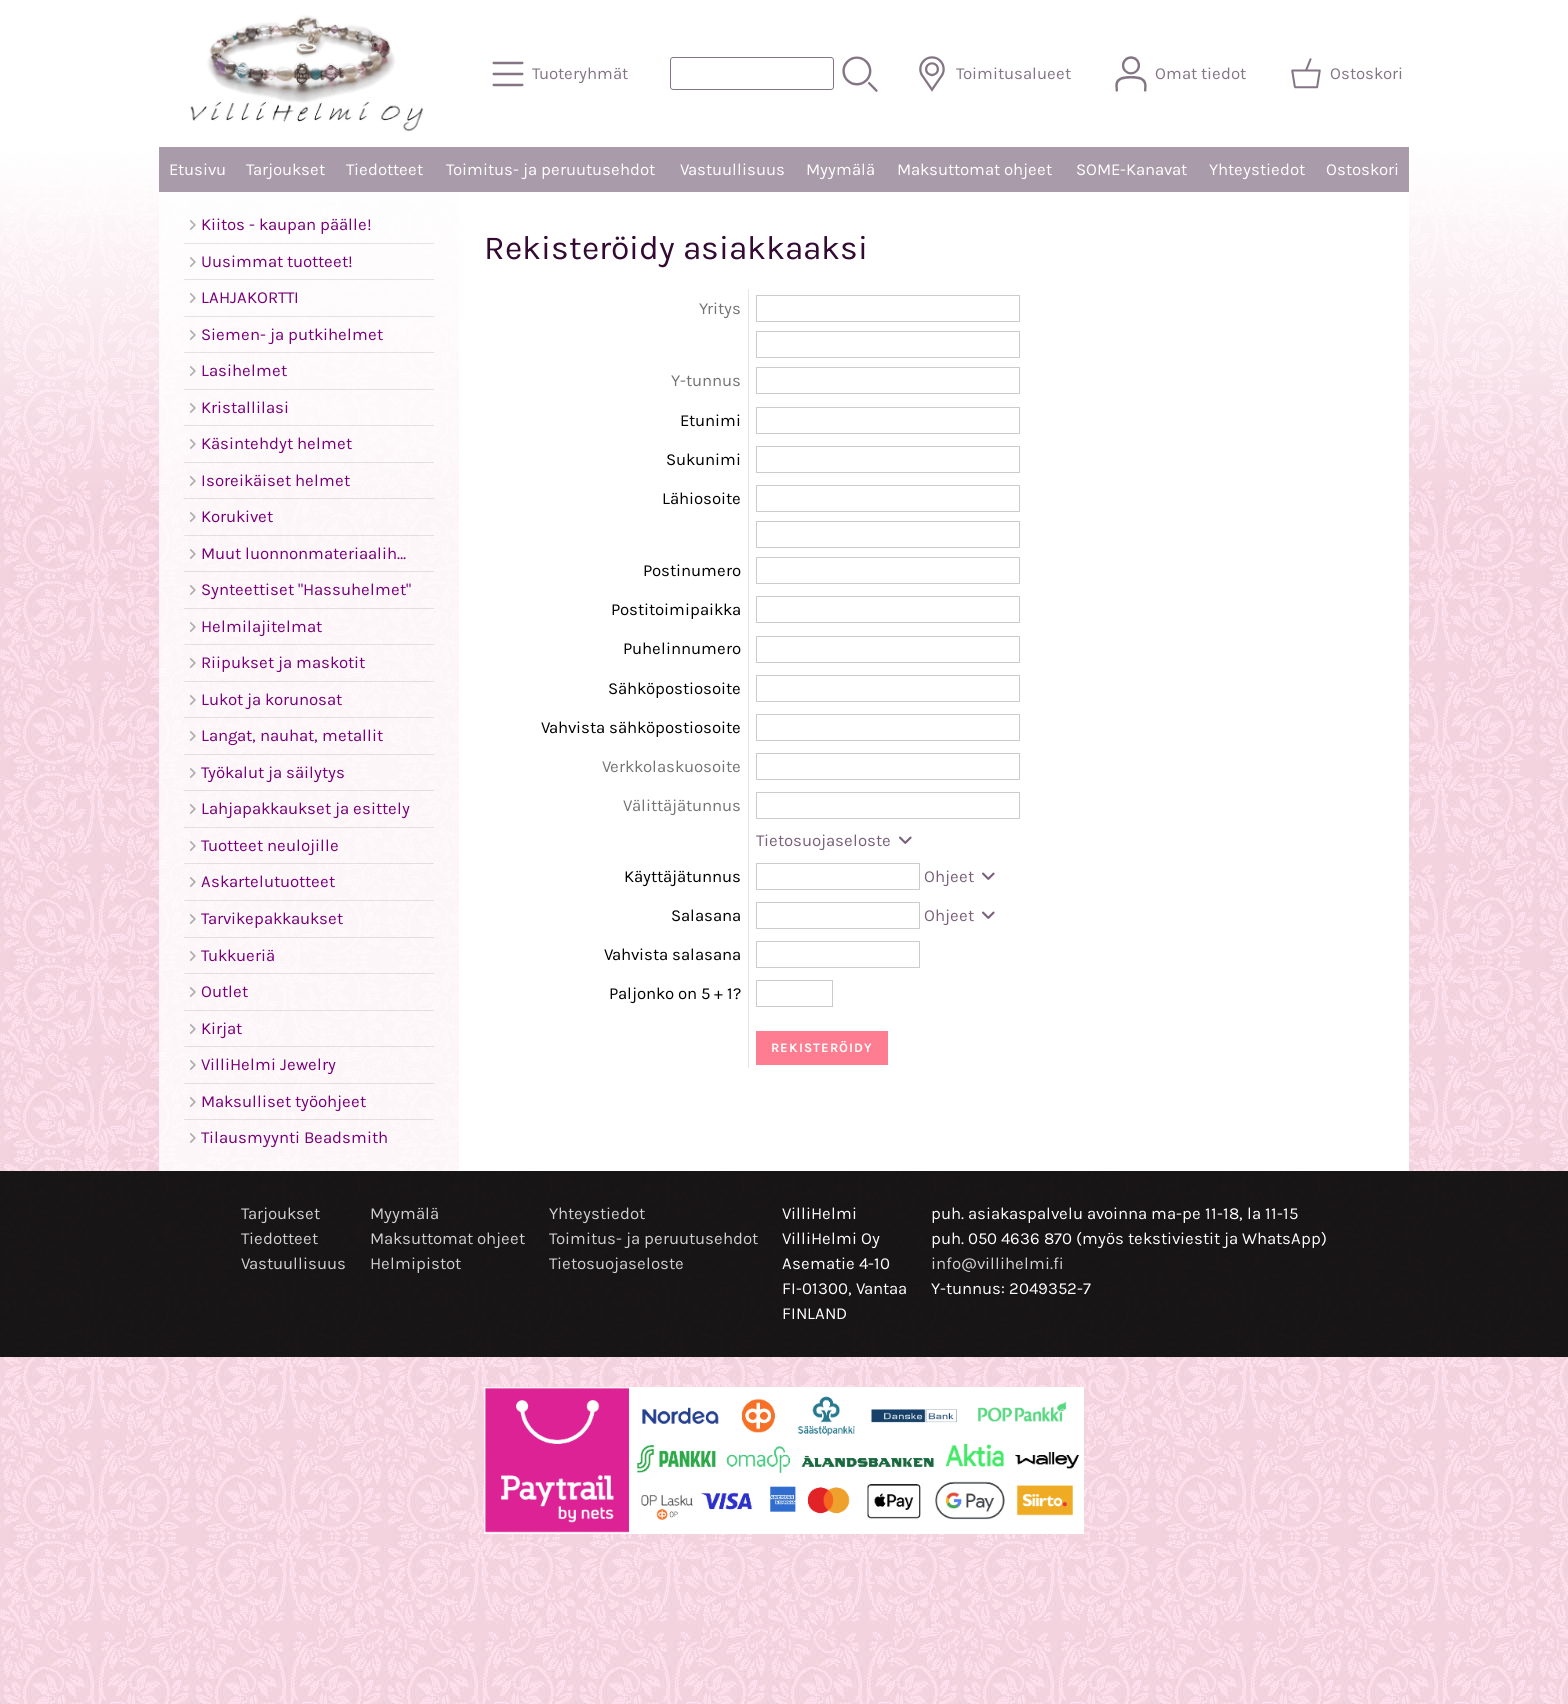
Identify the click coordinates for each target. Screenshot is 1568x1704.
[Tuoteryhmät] (562, 74)
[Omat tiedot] (1182, 74)
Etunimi (710, 420)
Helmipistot (415, 1263)
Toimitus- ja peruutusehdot (550, 169)
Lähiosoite (701, 498)
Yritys (720, 308)
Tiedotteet (384, 169)
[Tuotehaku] (752, 73)
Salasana (706, 915)
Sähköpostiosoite (674, 688)
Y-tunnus (706, 380)
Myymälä (840, 169)
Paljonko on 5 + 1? (675, 993)
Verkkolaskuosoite (671, 766)
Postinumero (692, 570)
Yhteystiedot (1257, 169)
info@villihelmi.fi (997, 1263)
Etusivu (197, 169)
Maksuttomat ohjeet (974, 169)
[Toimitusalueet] (995, 74)
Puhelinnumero (682, 648)
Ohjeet (961, 876)
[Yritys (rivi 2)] (888, 344)
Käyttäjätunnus (682, 876)
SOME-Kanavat (1131, 169)
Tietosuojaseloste (836, 840)
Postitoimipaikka (676, 609)
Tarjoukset (285, 169)
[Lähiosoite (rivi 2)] (888, 534)
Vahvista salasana (672, 954)
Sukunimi (703, 459)
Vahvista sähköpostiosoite (641, 727)
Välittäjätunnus (682, 805)
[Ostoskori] (1348, 74)
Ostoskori (1362, 169)
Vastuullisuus (732, 169)
